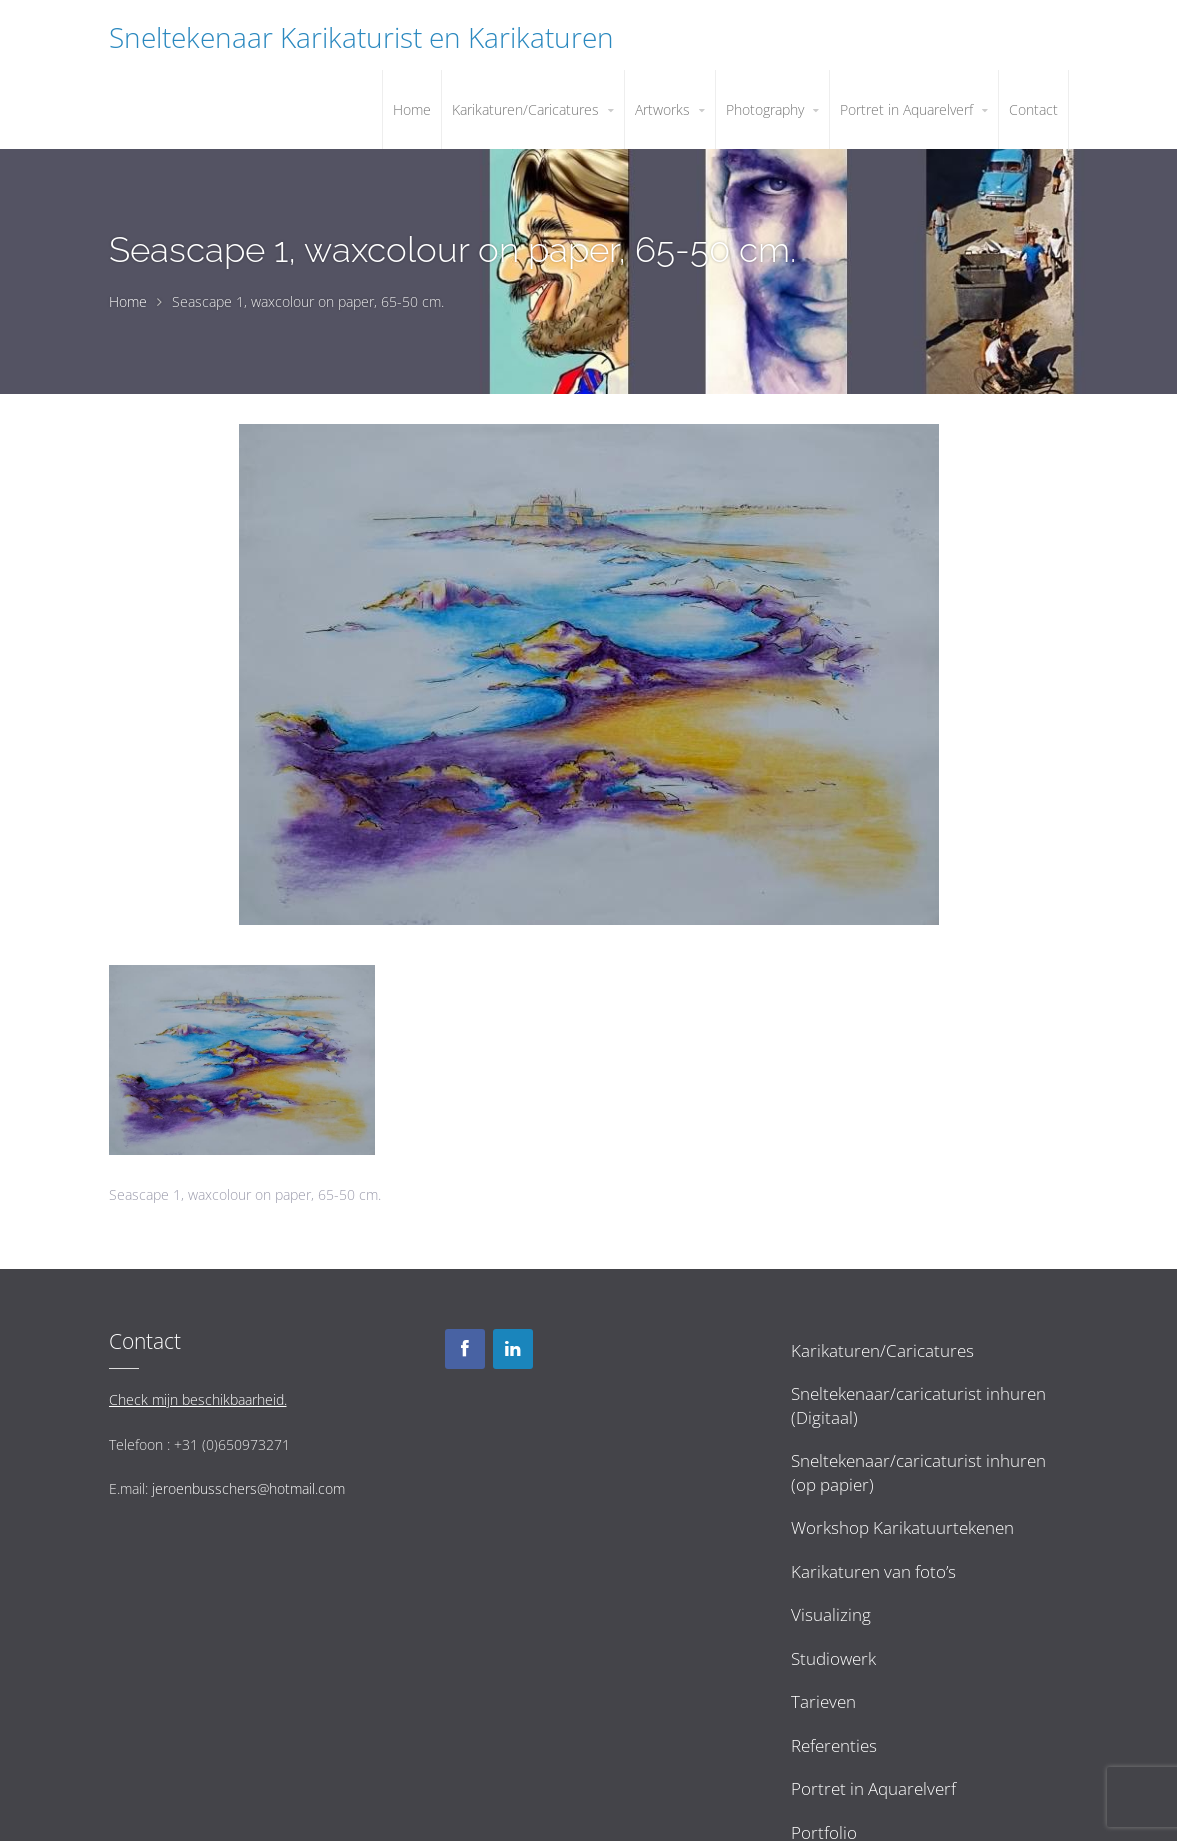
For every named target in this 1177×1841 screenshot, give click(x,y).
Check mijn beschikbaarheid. (198, 1399)
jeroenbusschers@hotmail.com (248, 1488)
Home (128, 301)
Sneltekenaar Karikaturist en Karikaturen (361, 37)
